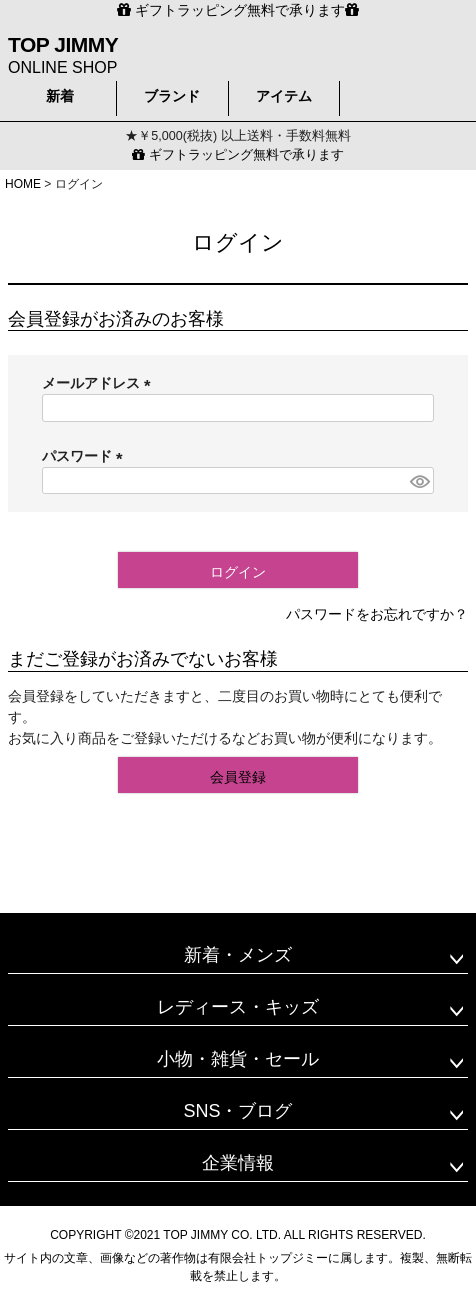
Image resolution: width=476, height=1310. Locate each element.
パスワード (86, 456)
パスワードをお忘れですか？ (377, 614)
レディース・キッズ (238, 1007)
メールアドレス (100, 383)
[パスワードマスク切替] (419, 481)
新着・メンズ (238, 955)
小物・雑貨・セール (238, 1059)
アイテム (284, 96)
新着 (60, 96)
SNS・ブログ (237, 1111)
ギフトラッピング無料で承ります (238, 155)
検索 (404, 93)
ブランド (172, 96)
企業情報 (238, 1163)
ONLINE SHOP (63, 53)
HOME (23, 184)
